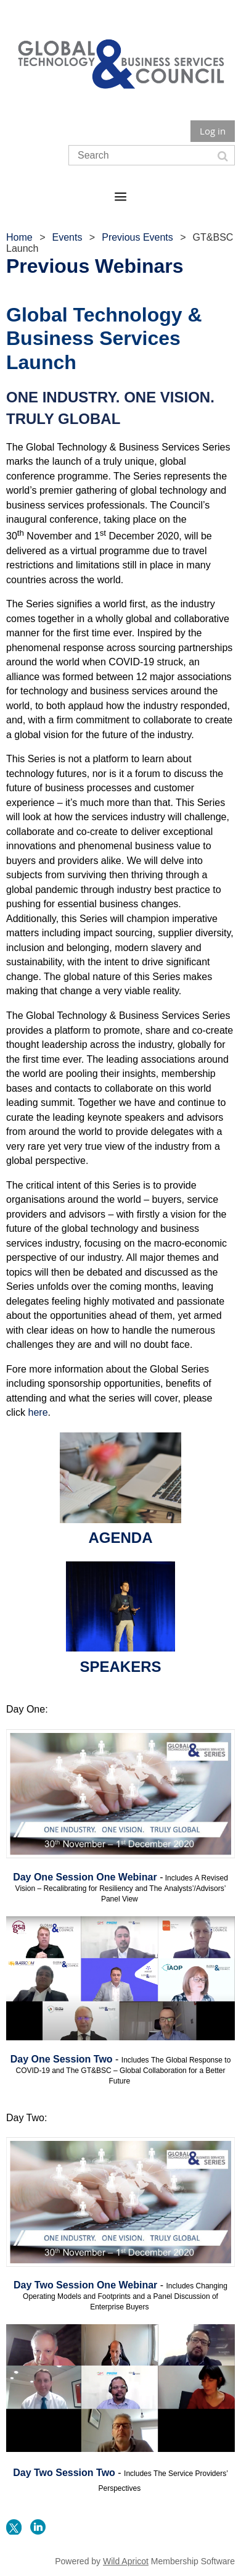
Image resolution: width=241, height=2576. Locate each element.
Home (19, 237)
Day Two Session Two (64, 2472)
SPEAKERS (120, 1666)
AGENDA (120, 1537)
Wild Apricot (126, 2561)
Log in (213, 131)
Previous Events (137, 237)
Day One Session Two (61, 2059)
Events (67, 237)
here (38, 1412)
